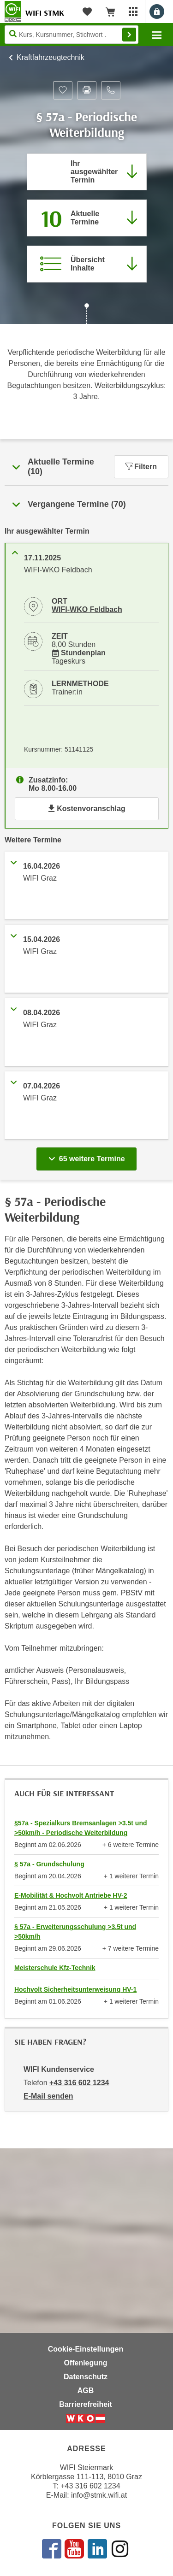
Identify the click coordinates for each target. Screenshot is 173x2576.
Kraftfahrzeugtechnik (50, 57)
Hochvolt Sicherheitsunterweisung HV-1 (75, 1989)
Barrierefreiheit (85, 2404)
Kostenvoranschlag (86, 808)
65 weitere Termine (88, 1156)
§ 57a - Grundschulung (49, 1864)
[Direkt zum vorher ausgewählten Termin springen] (87, 171)
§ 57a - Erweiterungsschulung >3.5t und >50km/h (75, 1931)
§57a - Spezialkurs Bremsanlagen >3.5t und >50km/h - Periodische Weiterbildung (80, 1827)
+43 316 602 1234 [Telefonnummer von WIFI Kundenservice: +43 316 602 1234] (79, 2083)
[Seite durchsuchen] (71, 34)
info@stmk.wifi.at (99, 2495)
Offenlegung (85, 2363)
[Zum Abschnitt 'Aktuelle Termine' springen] (87, 218)
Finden (129, 34)
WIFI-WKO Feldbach (87, 609)
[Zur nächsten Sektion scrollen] (86, 315)
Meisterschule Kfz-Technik (54, 1967)
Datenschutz (85, 2377)
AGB (86, 2390)
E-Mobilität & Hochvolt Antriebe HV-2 (70, 1895)
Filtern (141, 467)
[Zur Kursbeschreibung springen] (87, 264)
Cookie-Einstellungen (86, 2349)
